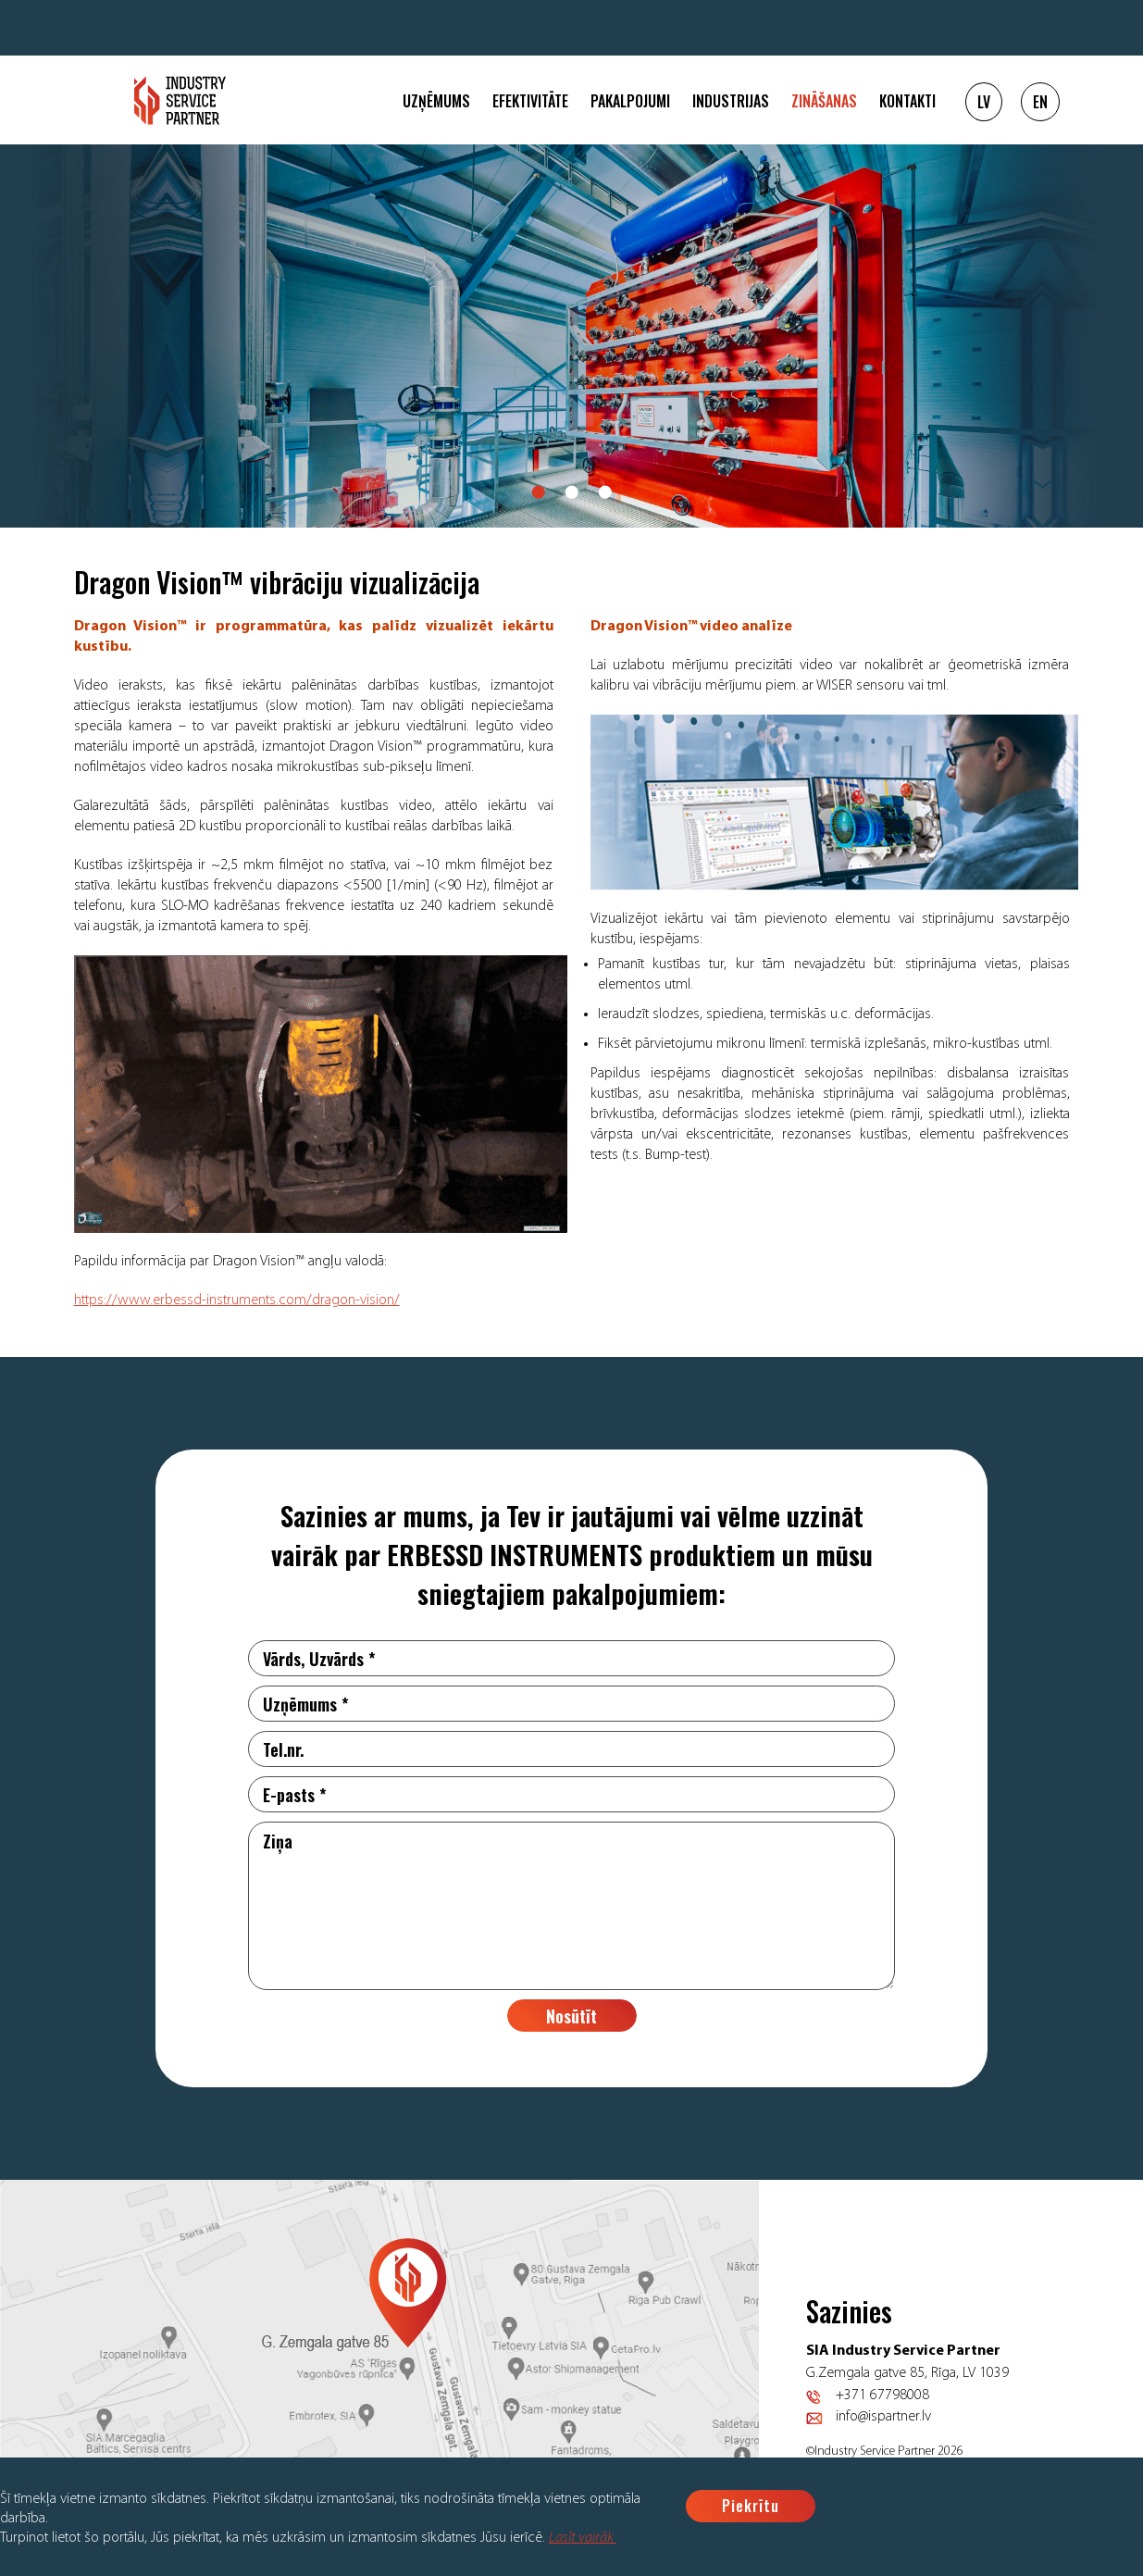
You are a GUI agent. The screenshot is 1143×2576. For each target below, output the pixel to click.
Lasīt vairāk (582, 2538)
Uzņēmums (436, 101)
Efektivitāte (530, 101)
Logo (180, 100)
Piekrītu (750, 2506)
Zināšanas (824, 101)
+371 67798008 (882, 2395)
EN (1040, 102)
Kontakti (907, 101)
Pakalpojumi (630, 101)
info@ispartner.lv (883, 2416)
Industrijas (730, 101)
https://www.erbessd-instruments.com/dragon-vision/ (237, 1300)
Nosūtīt (571, 2016)
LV (983, 102)
